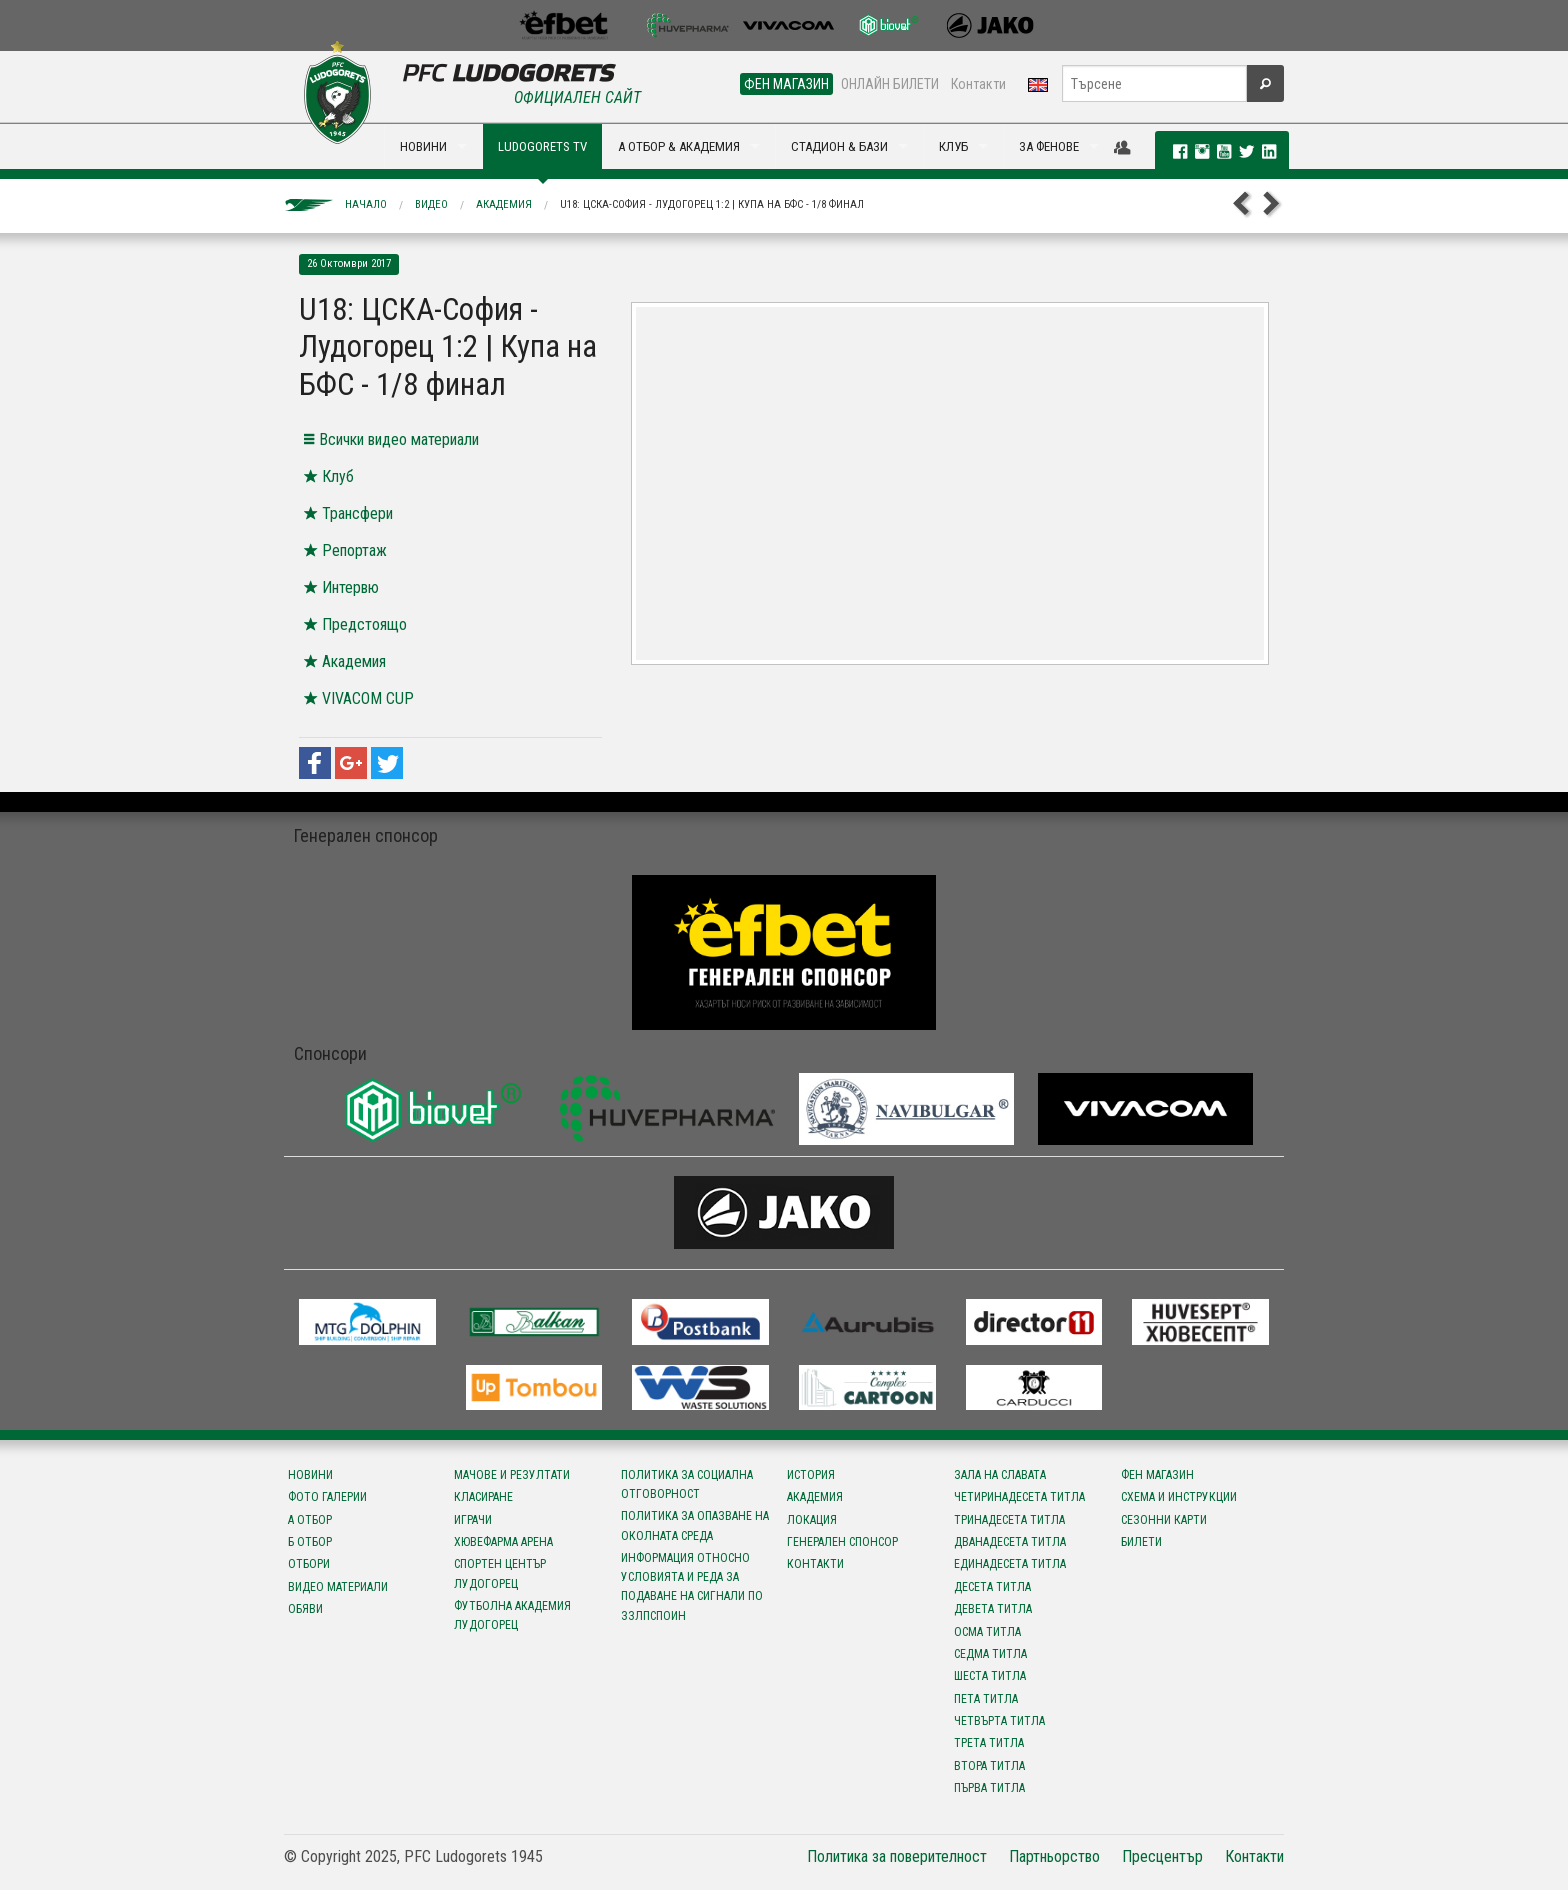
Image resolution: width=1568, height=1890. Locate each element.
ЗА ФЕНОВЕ (1049, 146)
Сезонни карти (1164, 1520)
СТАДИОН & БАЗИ (839, 146)
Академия (504, 204)
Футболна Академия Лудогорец (512, 1615)
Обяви (305, 1609)
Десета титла (992, 1587)
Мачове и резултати (512, 1475)
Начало (366, 204)
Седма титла (990, 1654)
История (811, 1475)
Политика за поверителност (897, 1856)
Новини (310, 1475)
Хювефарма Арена (503, 1542)
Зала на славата (1000, 1475)
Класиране (483, 1497)
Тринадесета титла (1009, 1520)
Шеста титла (990, 1676)
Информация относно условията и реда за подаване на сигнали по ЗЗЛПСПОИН (692, 1587)
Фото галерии (327, 1497)
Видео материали (338, 1587)
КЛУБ (953, 146)
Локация (812, 1520)
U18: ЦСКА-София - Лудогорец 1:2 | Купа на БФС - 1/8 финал (712, 204)
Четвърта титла (999, 1721)
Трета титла (989, 1743)
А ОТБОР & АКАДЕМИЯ (679, 146)
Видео (431, 204)
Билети (1141, 1542)
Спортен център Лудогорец (500, 1573)
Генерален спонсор (842, 1542)
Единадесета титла (1010, 1564)
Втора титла (989, 1766)
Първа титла (989, 1788)
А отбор (310, 1520)
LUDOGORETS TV (542, 146)
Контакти (978, 84)
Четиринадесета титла (1019, 1497)
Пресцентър (1162, 1856)
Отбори (309, 1564)
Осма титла (987, 1632)
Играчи (473, 1520)
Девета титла (993, 1609)
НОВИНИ (423, 146)
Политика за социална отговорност (687, 1484)
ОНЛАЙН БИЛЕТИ (890, 84)
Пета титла (986, 1699)
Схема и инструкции (1179, 1497)
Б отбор (310, 1542)
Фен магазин (1157, 1475)
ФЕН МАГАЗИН (786, 84)
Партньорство (1054, 1856)
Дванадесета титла (1010, 1542)
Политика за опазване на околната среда (695, 1525)
